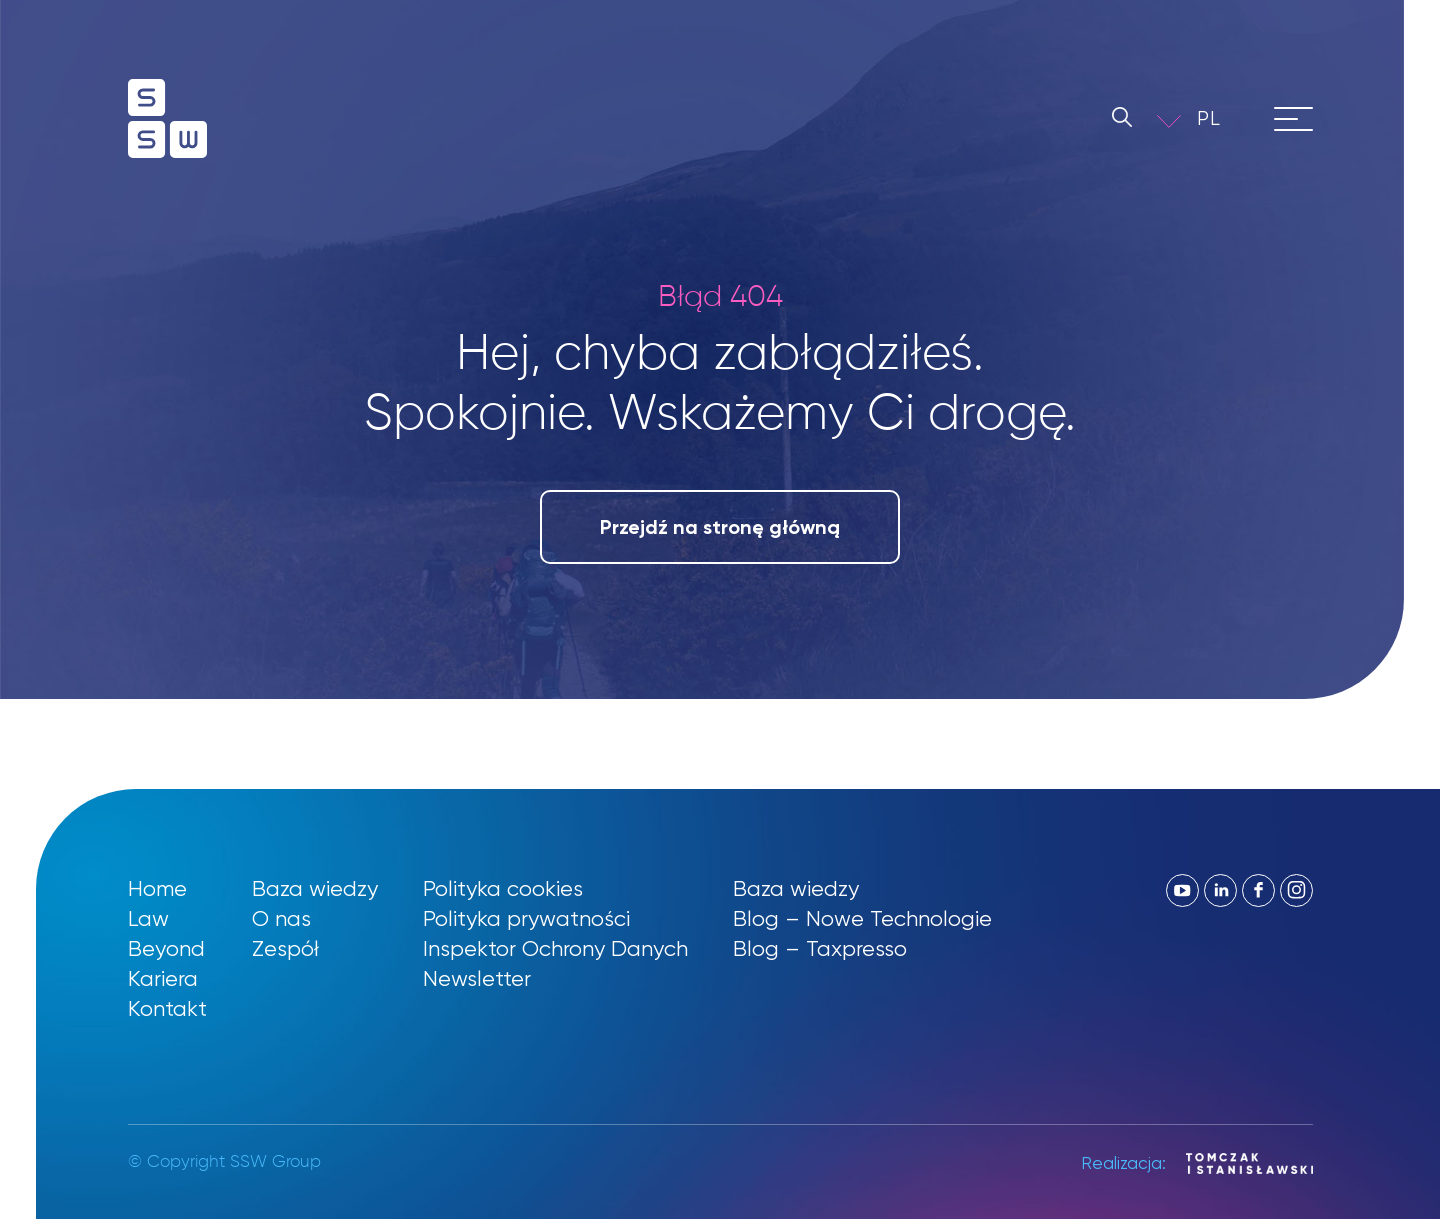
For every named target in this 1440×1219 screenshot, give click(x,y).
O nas (281, 918)
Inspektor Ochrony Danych (555, 948)
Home (157, 888)
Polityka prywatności (526, 918)
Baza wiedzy (315, 888)
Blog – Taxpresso (820, 948)
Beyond (166, 948)
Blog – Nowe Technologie (862, 918)
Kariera (163, 978)
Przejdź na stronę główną (720, 527)
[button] (1223, 118)
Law (148, 918)
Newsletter (477, 978)
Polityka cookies (503, 888)
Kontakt (167, 1008)
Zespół (285, 948)
